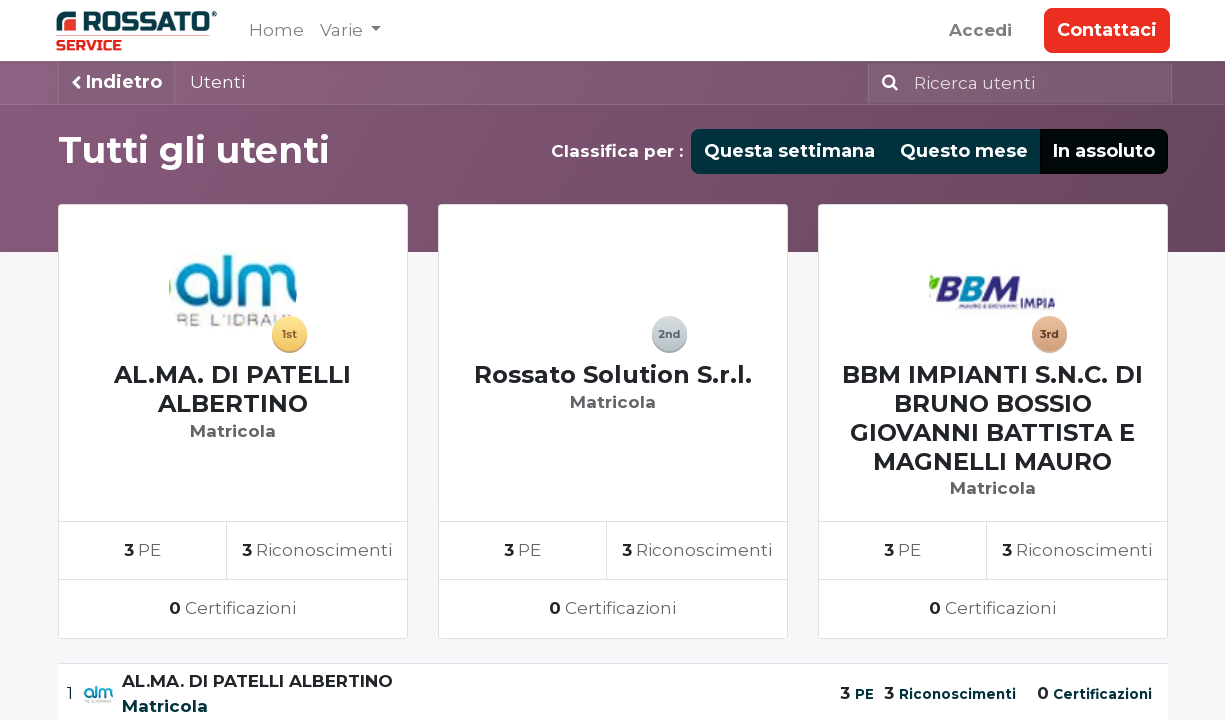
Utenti (217, 82)
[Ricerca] (886, 83)
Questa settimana (789, 151)
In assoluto (1104, 151)
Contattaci (1105, 30)
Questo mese (964, 151)
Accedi (978, 30)
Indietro (116, 82)
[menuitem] (279, 31)
